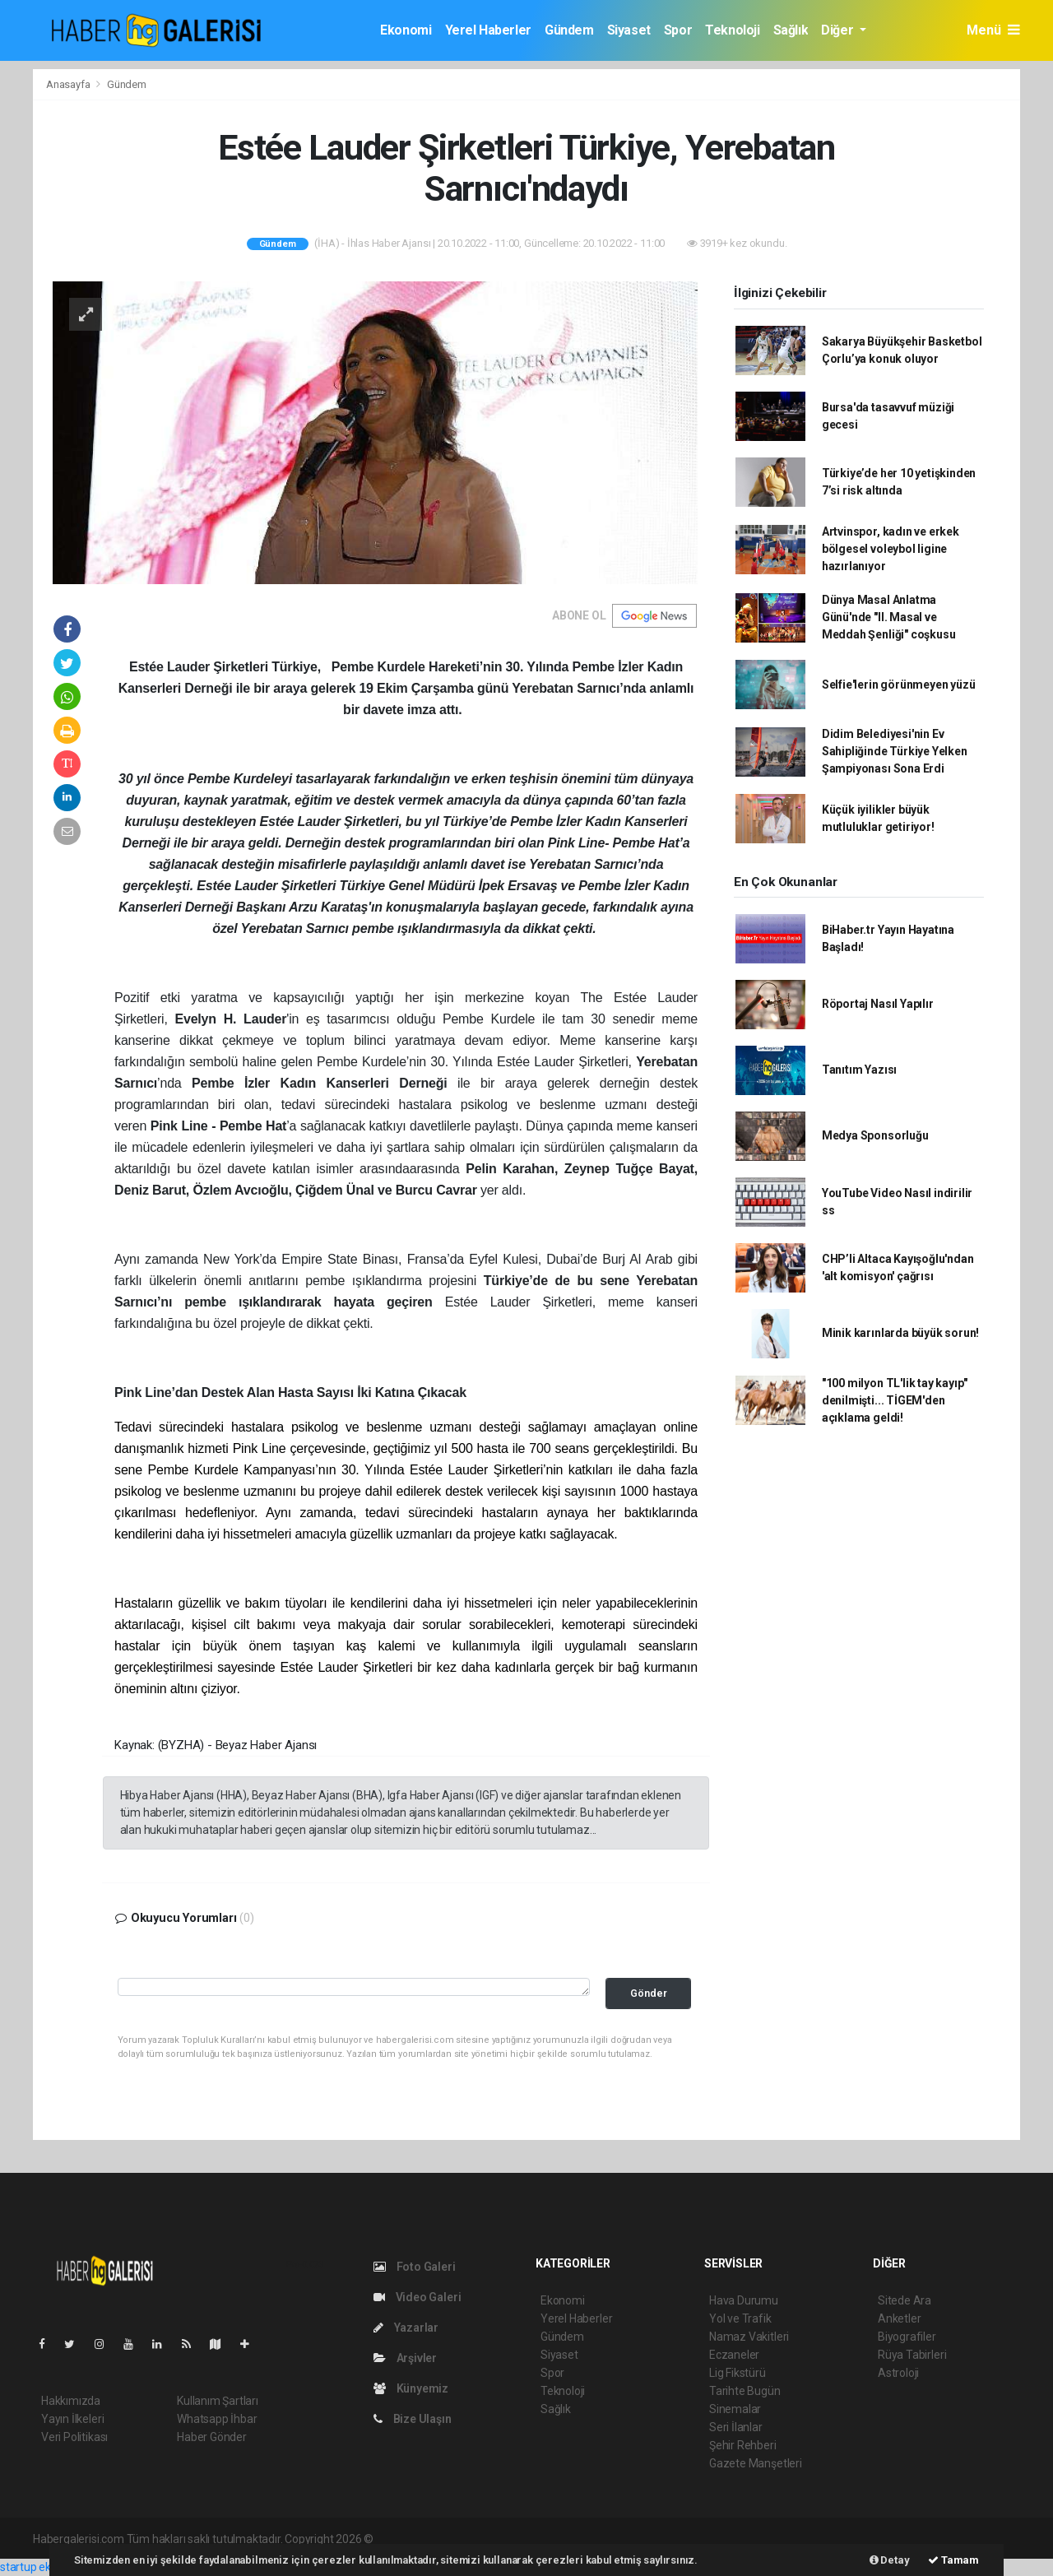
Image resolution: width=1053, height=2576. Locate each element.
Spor (678, 30)
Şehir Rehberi (743, 2445)
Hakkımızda (70, 2400)
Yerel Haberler (488, 30)
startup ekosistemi (47, 2567)
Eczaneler (734, 2354)
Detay (890, 2560)
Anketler (899, 2318)
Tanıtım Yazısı (859, 1069)
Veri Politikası (74, 2437)
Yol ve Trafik (740, 2318)
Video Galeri (417, 2297)
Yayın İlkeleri (72, 2418)
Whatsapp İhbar (217, 2418)
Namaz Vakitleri (749, 2336)
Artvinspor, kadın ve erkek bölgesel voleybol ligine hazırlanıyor (890, 549)
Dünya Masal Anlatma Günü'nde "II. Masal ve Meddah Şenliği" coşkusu (889, 617)
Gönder (648, 1993)
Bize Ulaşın (412, 2418)
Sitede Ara (904, 2300)
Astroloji (898, 2372)
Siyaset (629, 30)
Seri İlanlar (736, 2427)
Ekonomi (405, 30)
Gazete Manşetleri (755, 2463)
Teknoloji (732, 30)
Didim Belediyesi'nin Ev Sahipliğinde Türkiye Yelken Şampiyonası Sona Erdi (894, 751)
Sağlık (791, 30)
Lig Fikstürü (737, 2372)
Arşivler (405, 2358)
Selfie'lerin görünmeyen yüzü (899, 684)
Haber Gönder (212, 2437)
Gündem (569, 30)
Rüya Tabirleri (912, 2354)
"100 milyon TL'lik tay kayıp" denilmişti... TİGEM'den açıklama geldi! (894, 1400)
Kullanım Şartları (217, 2400)
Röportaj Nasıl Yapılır (878, 1003)
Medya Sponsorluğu (875, 1135)
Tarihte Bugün (745, 2390)
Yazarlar (405, 2327)
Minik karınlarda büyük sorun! (900, 1332)
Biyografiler (907, 2336)
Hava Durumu (743, 2300)
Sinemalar (735, 2409)
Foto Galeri (414, 2266)
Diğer (838, 30)
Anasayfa (69, 84)
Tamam (953, 2560)
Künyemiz (410, 2388)
